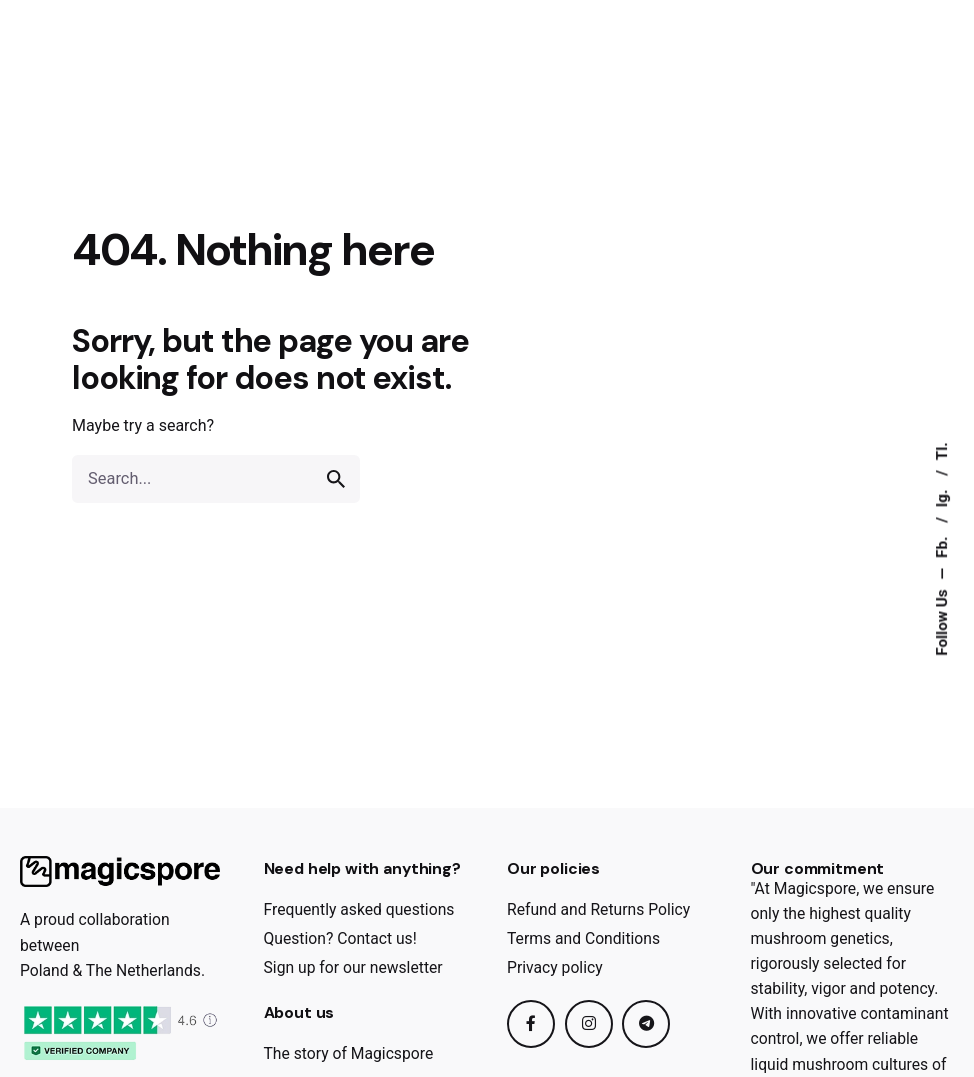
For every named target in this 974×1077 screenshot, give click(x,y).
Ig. (942, 495)
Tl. (942, 451)
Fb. (942, 544)
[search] (336, 479)
